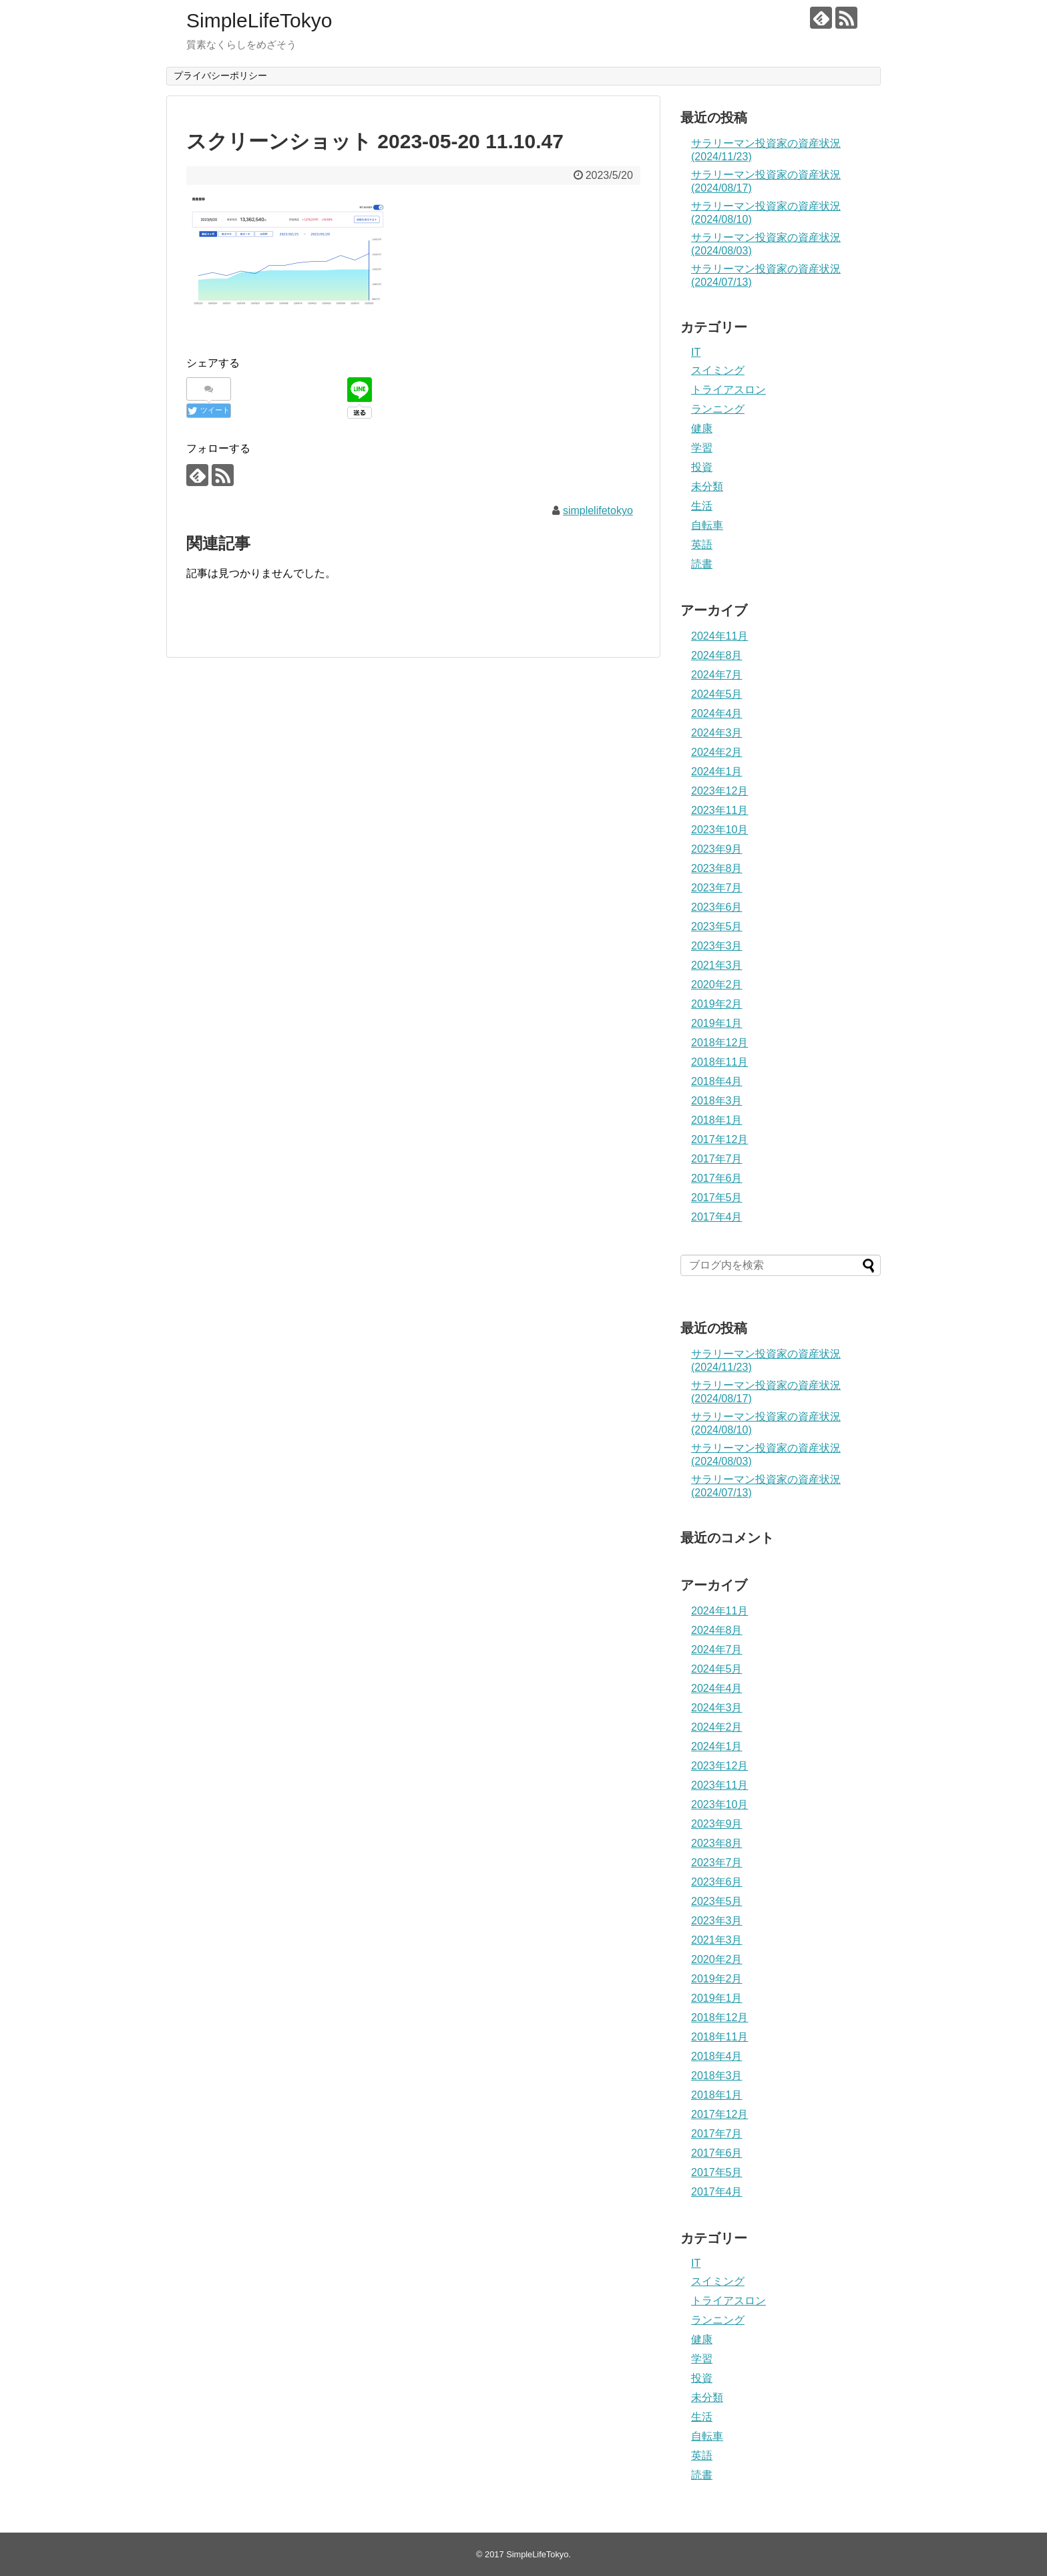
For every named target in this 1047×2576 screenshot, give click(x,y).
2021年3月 (717, 965)
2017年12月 (719, 1139)
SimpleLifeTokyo (259, 20)
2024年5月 (717, 694)
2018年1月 (717, 1120)
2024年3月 (717, 732)
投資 (701, 467)
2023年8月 (717, 868)
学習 (701, 447)
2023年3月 (717, 945)
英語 (701, 544)
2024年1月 (717, 771)
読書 (701, 564)
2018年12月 (719, 1042)
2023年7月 (717, 887)
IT (695, 352)
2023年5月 (717, 926)
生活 (701, 505)
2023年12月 (719, 791)
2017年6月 (717, 1178)
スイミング (718, 370)
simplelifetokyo (598, 510)
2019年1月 (717, 1023)
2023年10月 (719, 829)
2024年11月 (719, 636)
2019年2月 (717, 1004)
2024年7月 (717, 674)
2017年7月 (717, 1158)
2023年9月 (717, 849)
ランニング (718, 409)
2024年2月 (717, 752)
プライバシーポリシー (220, 75)
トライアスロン (728, 389)
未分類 (707, 486)
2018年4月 (717, 1081)
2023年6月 (717, 907)
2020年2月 (717, 984)
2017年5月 (717, 1197)
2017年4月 (717, 1217)
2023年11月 (719, 810)
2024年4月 (717, 713)
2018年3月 (717, 1100)
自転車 (707, 525)
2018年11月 (719, 1062)
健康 (701, 428)
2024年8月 (717, 655)
